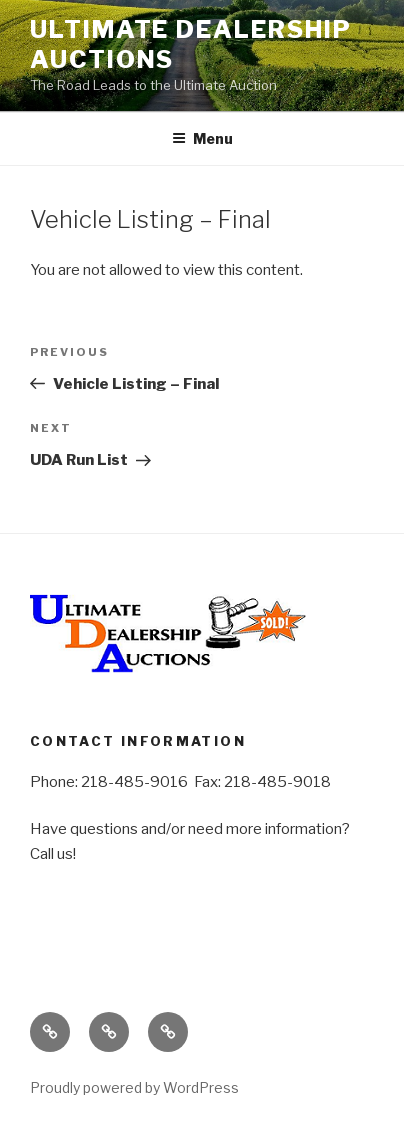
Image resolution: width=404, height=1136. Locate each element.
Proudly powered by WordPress (134, 1087)
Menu (202, 138)
